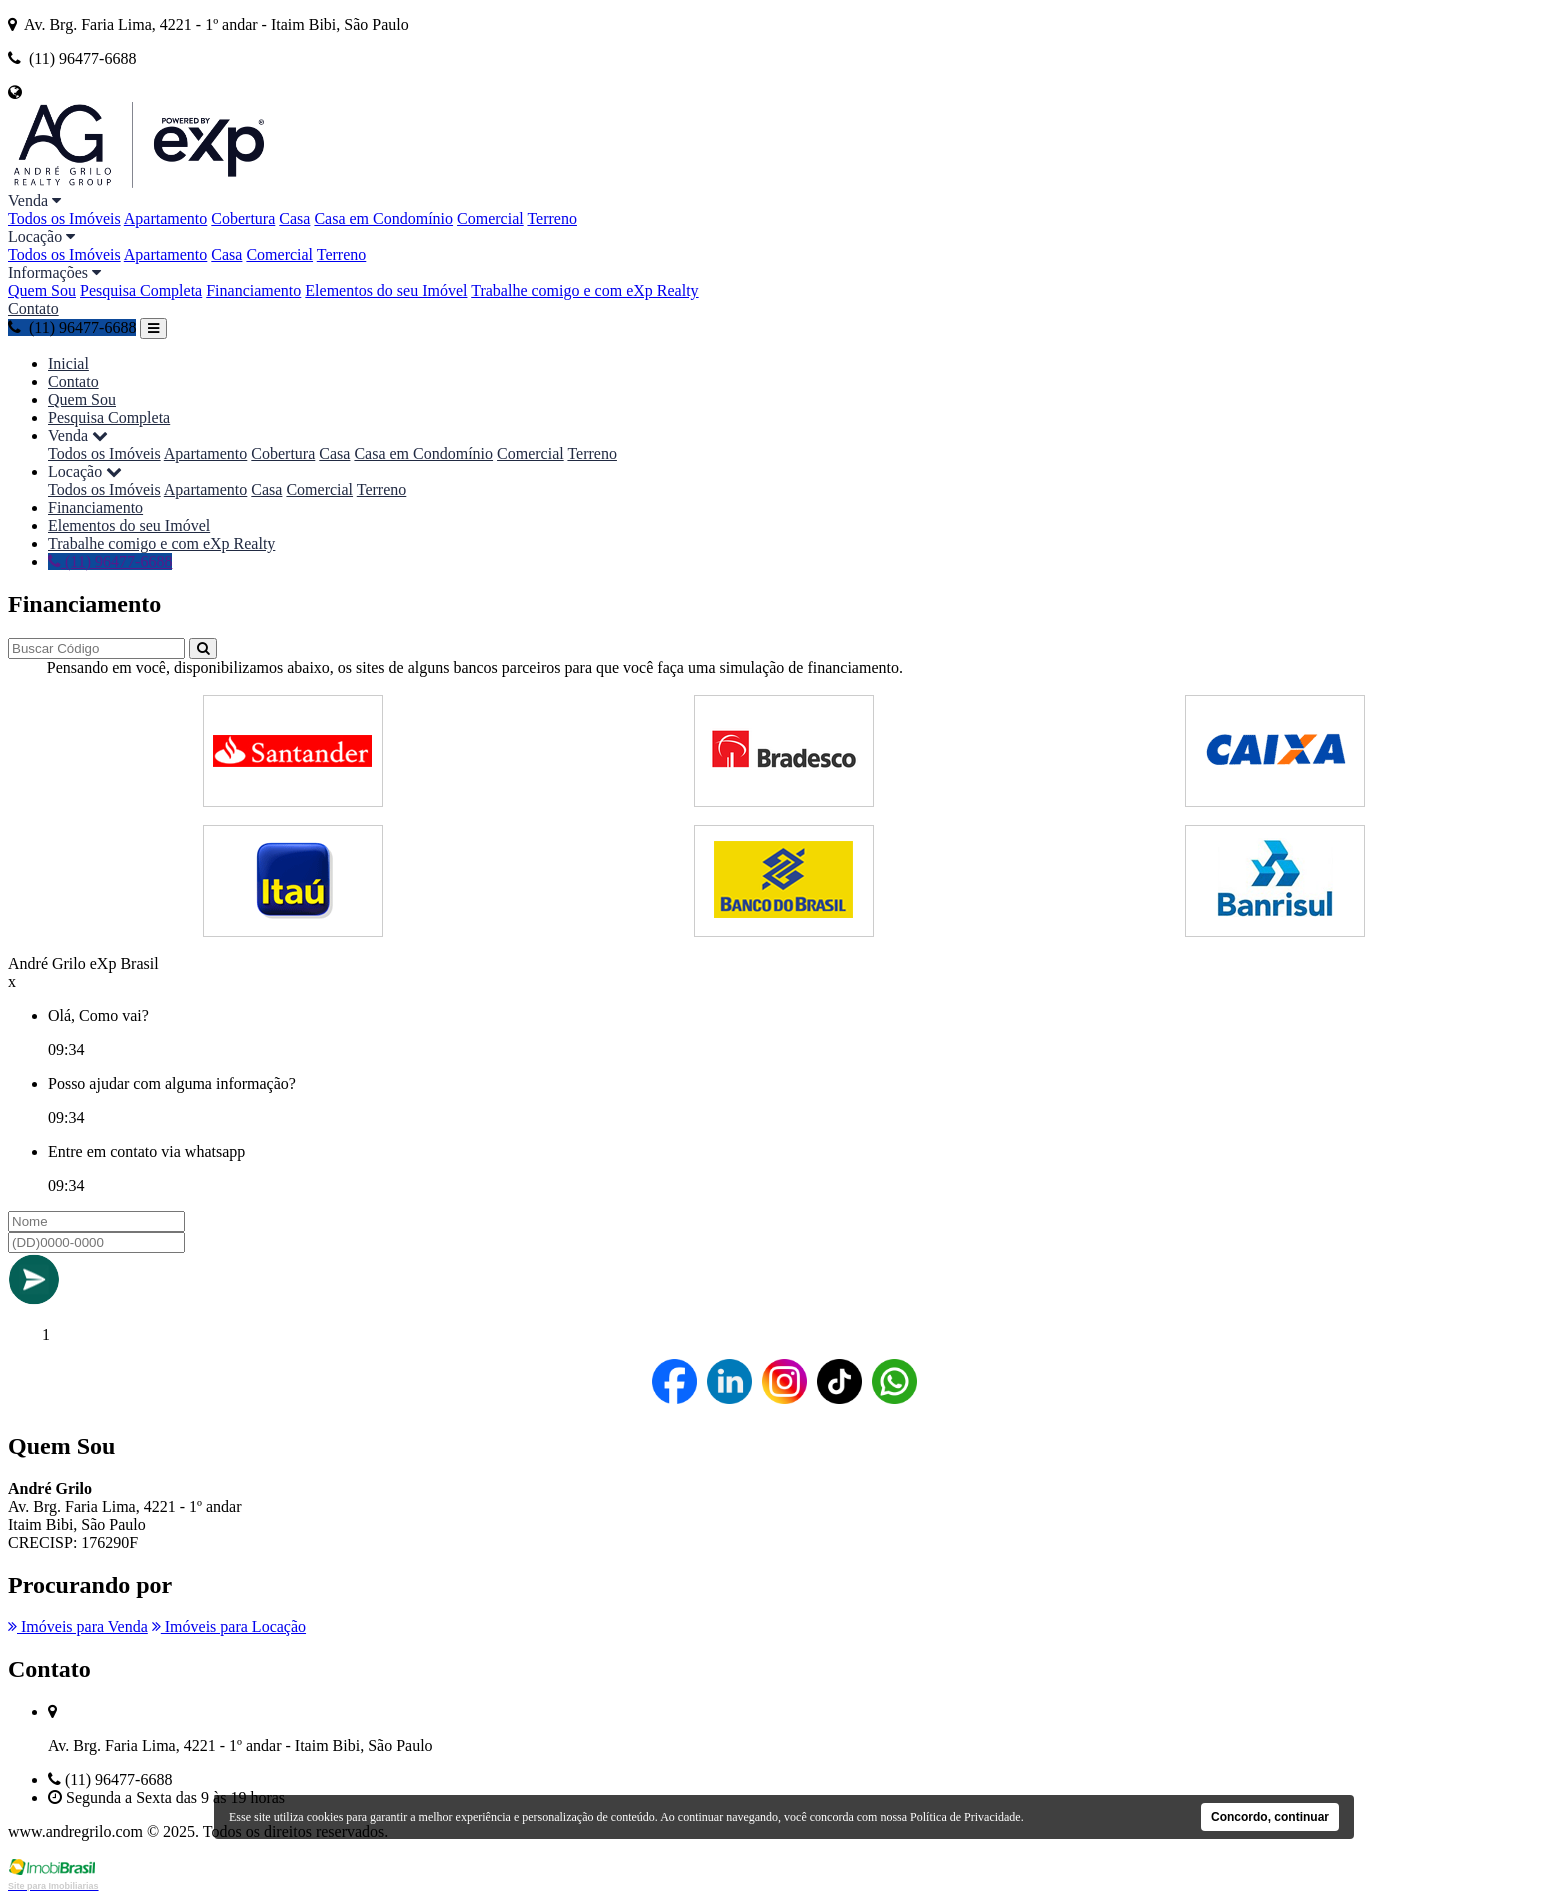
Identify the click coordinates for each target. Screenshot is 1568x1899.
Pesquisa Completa (141, 290)
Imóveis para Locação (229, 1626)
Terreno (552, 218)
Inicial (68, 363)
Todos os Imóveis (64, 218)
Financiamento (253, 290)
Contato (33, 308)
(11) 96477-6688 (72, 327)
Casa (294, 218)
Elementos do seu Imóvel (386, 290)
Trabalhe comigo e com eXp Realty (584, 290)
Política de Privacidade (965, 1817)
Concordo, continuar (1270, 1817)
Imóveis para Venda (78, 1626)
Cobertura (243, 218)
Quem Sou (42, 290)
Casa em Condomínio (383, 218)
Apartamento (166, 218)
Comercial (490, 218)
